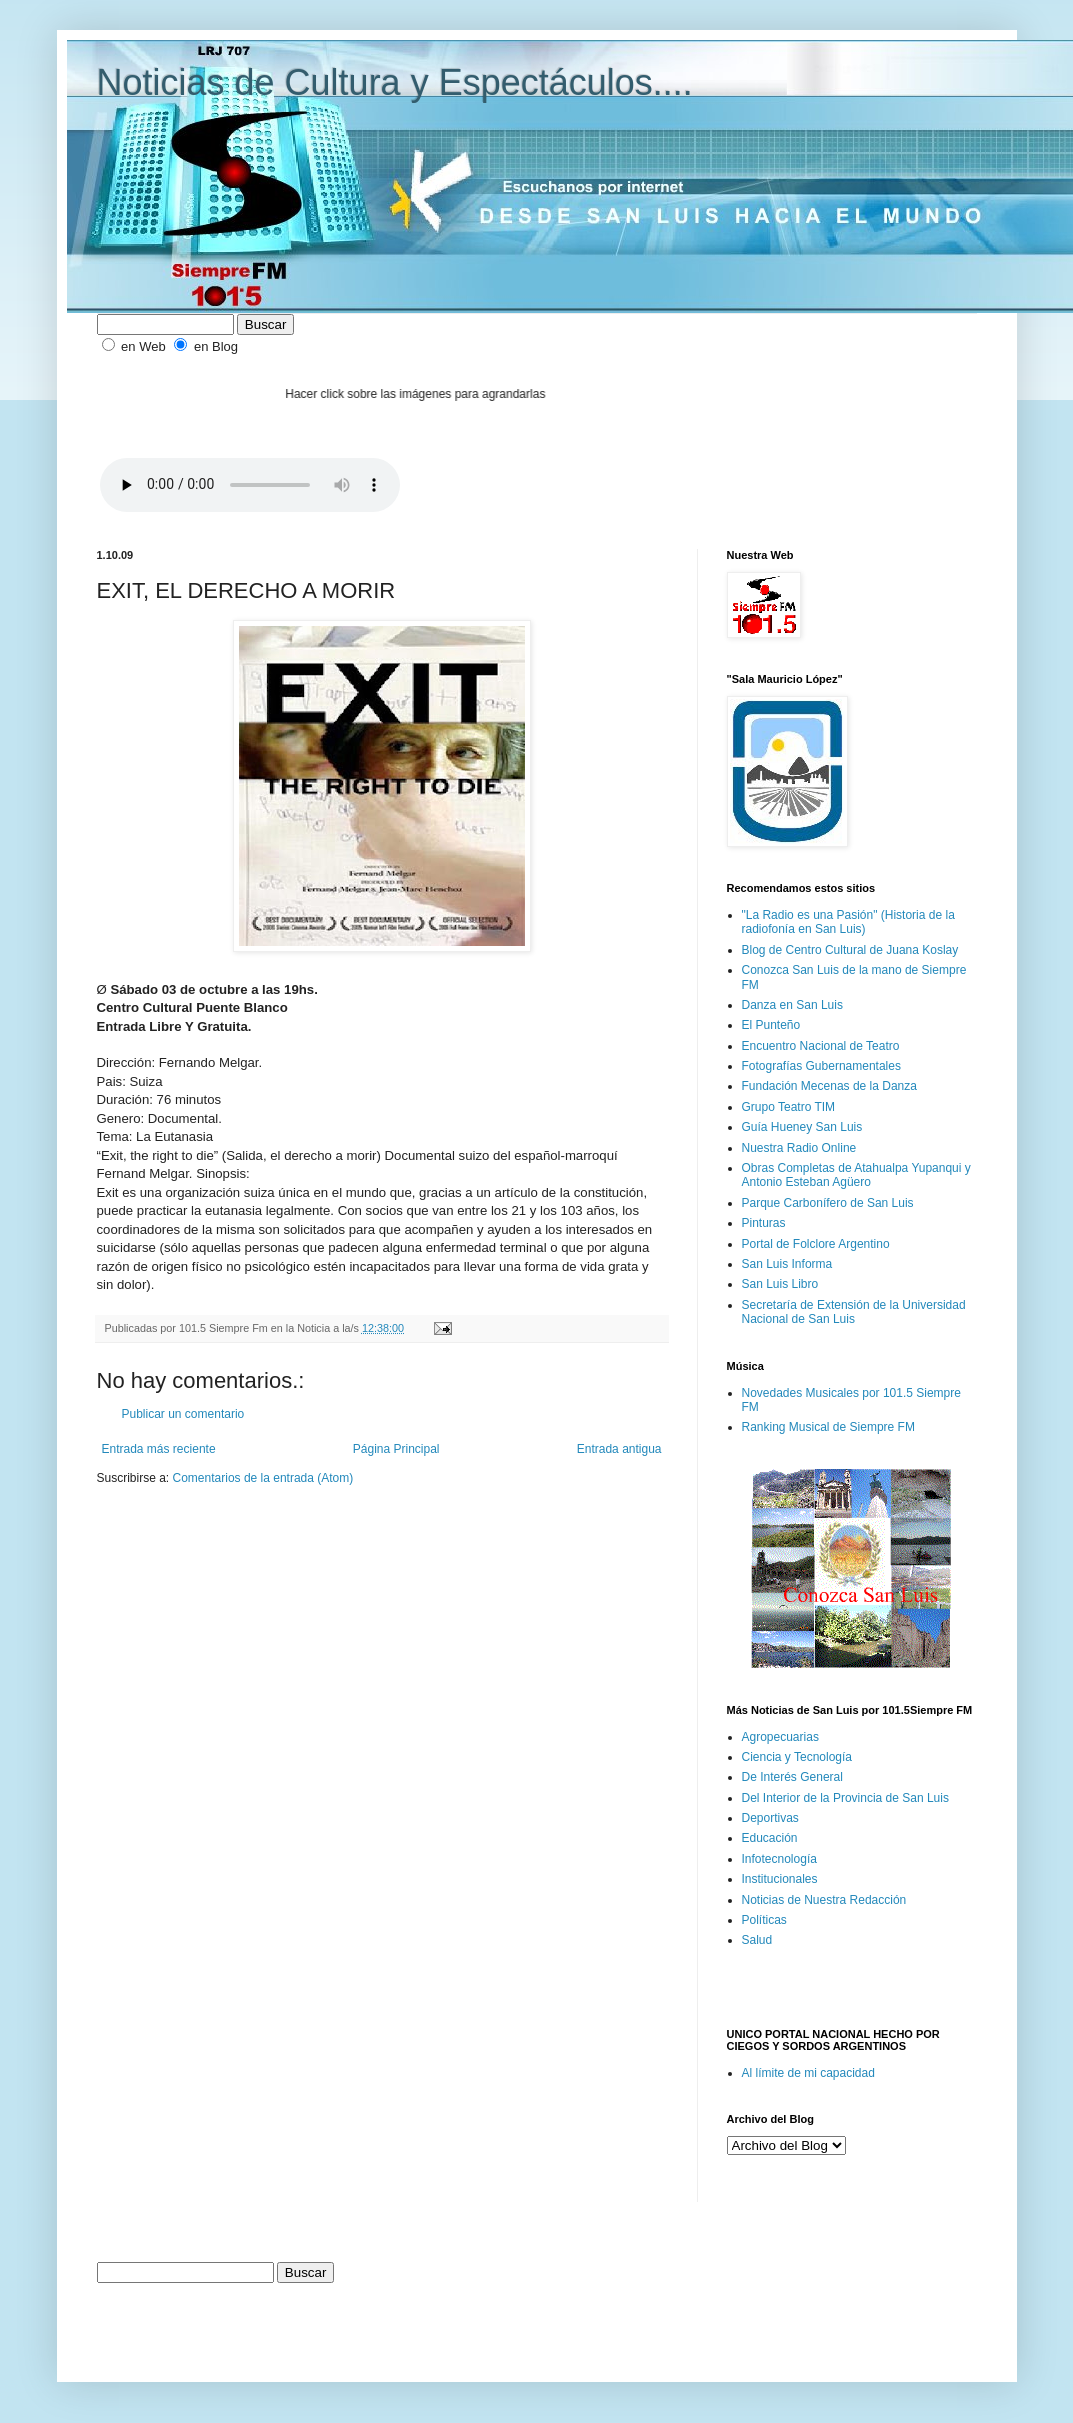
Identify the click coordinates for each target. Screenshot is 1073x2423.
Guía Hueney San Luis (802, 1127)
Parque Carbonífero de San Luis (828, 1203)
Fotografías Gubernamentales (821, 1066)
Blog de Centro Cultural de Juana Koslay (850, 950)
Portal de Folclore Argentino (816, 1244)
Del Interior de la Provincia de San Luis (845, 1798)
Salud (757, 1940)
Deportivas (770, 1818)
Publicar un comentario (183, 1414)
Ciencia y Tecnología (797, 1757)
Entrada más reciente (159, 1449)
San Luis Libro (780, 1284)
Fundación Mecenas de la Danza (829, 1086)
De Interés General (792, 1777)
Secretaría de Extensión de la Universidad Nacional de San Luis (854, 1312)
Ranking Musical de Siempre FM (828, 1427)
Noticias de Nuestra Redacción (824, 1900)
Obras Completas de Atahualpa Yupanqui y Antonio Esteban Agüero (856, 1175)
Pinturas (764, 1223)
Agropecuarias (780, 1737)
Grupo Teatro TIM (789, 1107)
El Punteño (771, 1025)
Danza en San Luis (792, 1005)
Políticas (764, 1920)
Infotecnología (779, 1859)
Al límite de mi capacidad (808, 2073)
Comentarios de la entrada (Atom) (263, 1478)
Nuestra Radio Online (799, 1148)
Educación (770, 1838)
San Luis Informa (787, 1264)
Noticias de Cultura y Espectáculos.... (395, 82)
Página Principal (396, 1449)
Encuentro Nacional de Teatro (821, 1046)
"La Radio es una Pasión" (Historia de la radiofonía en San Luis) (848, 922)
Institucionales (780, 1879)
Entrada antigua (619, 1449)
